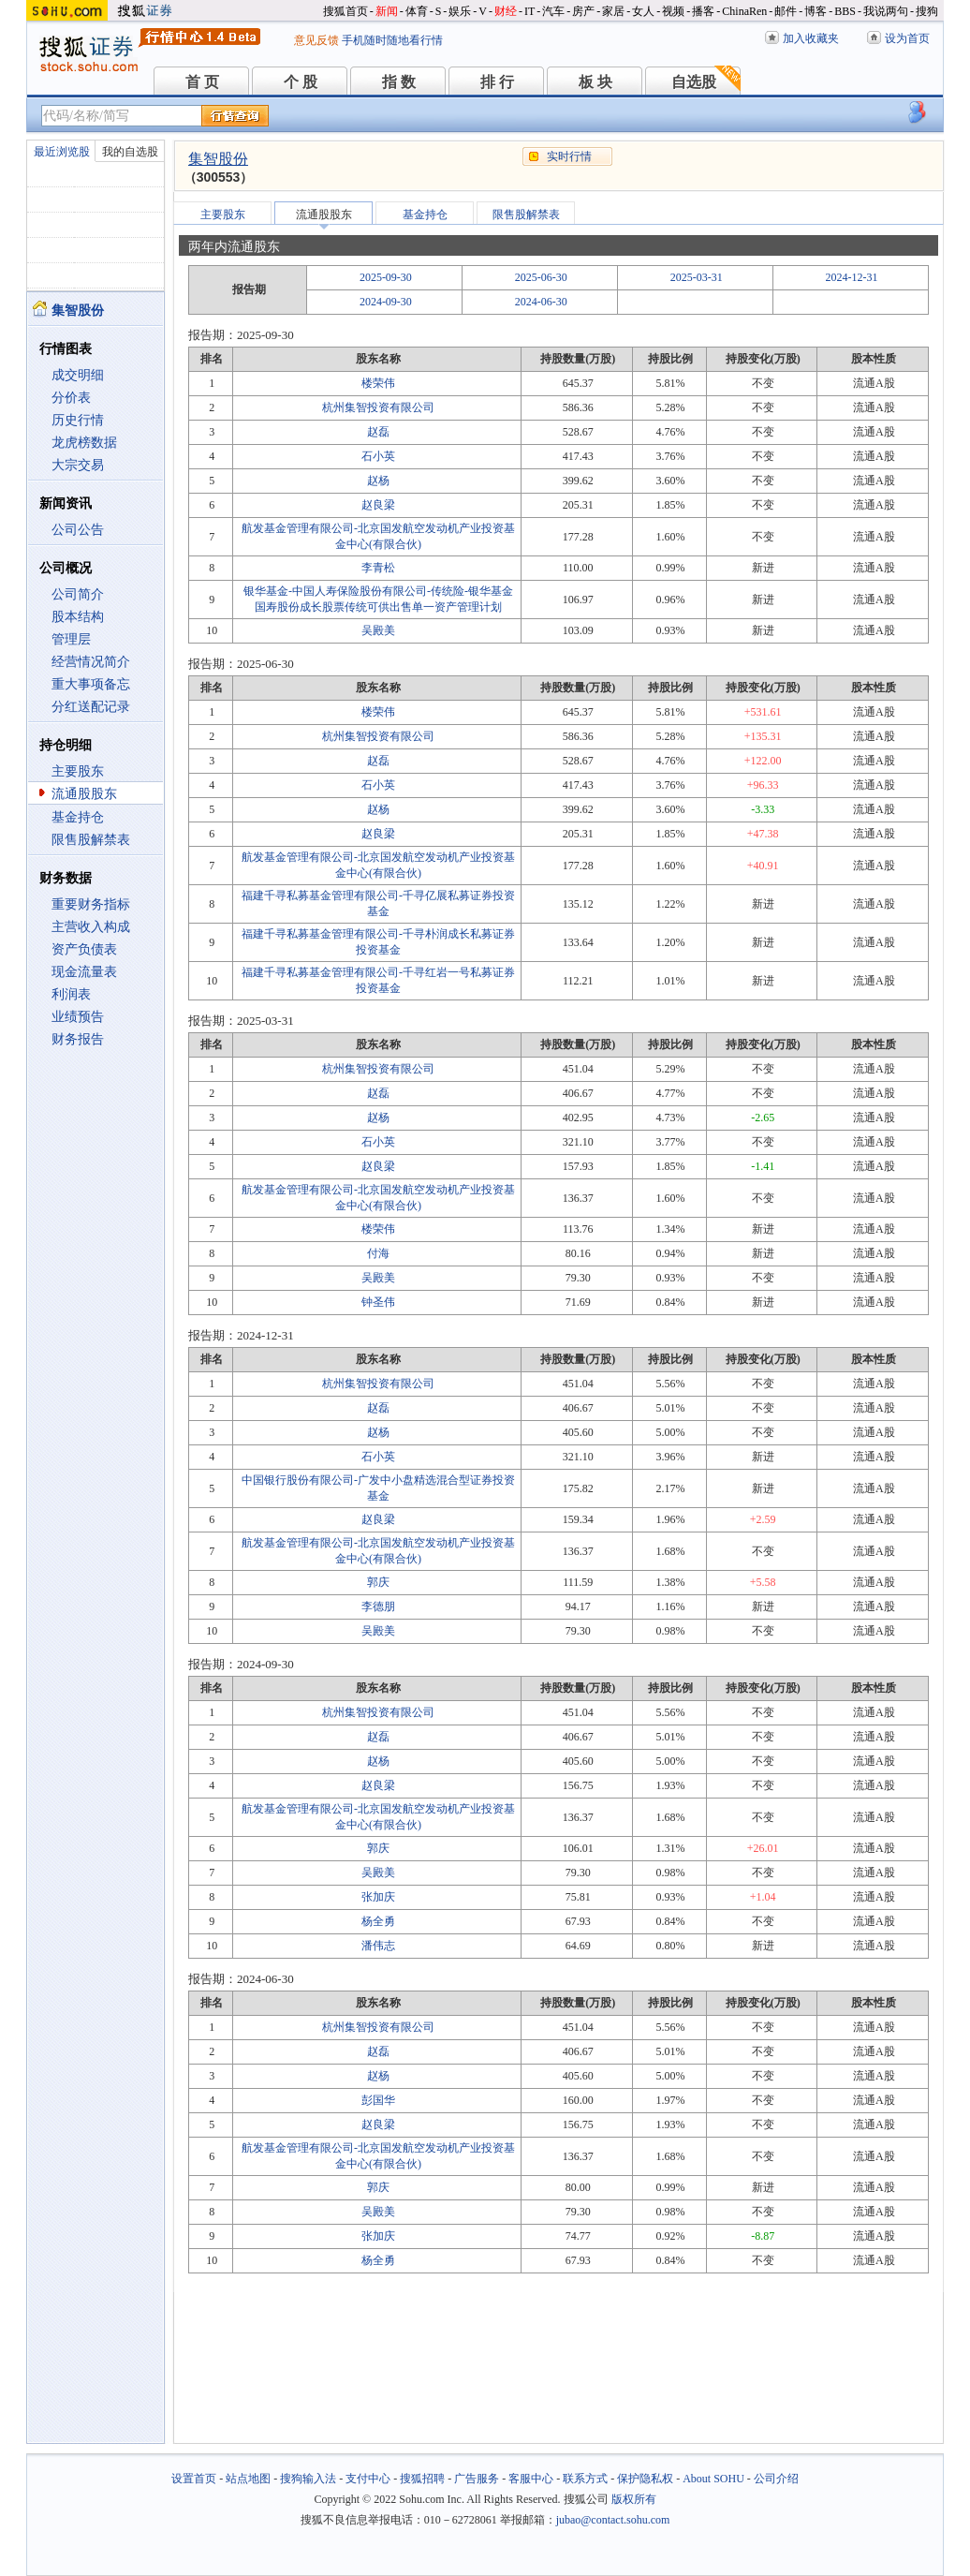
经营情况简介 (90, 662)
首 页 (202, 82)
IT (529, 11)
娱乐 (459, 11)
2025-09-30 (386, 277)
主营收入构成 (90, 927)
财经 (505, 11)
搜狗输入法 (308, 2478)
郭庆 (378, 1582)
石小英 (378, 456)
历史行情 (77, 420)
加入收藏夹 (811, 38)
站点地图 (248, 2478)
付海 (378, 1253)
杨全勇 (378, 1921)
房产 (583, 11)
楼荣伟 (378, 383)
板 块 (595, 82)
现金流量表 (84, 972)
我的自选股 (130, 151)
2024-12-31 (852, 277)
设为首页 (907, 38)
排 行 (497, 82)
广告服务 (476, 2478)
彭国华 (378, 2100)
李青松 (378, 567)
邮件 (785, 11)
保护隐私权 (645, 2478)
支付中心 (367, 2478)
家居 (613, 11)
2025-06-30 (541, 277)
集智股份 (218, 159)
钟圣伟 (378, 1302)
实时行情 (569, 156)
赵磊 (378, 431)
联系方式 (585, 2478)
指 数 (399, 82)
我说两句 (885, 11)
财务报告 (77, 1039)
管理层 (71, 639)
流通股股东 (84, 794)
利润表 (71, 994)
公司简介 (77, 594)
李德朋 (378, 1606)
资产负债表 (84, 949)
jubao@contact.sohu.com (613, 2519)
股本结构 (77, 617)
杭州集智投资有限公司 (378, 407)
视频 (673, 11)
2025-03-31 (696, 277)
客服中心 (530, 2478)
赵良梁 (378, 504)
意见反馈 (316, 40)
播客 (703, 11)
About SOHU (713, 2478)
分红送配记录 (90, 707)
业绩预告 (77, 1017)
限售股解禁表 (90, 840)
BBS (845, 11)
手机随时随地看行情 (392, 40)
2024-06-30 (541, 301)
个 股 (300, 82)
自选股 (693, 82)
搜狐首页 (345, 11)
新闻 (386, 11)
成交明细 (77, 375)
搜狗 (927, 11)
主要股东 (77, 771)
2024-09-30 (386, 301)
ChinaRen (744, 11)
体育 (416, 11)
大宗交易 (77, 465)
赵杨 (378, 480)
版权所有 (633, 2499)
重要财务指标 (90, 904)
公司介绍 (776, 2478)
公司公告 (77, 530)
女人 (643, 11)
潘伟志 (378, 1945)
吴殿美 (378, 630)
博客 (815, 11)
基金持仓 (77, 817)
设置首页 (193, 2478)
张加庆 (378, 1896)
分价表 (71, 398)
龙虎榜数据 (84, 443)
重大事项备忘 (90, 684)
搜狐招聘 (422, 2478)
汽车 (553, 11)
